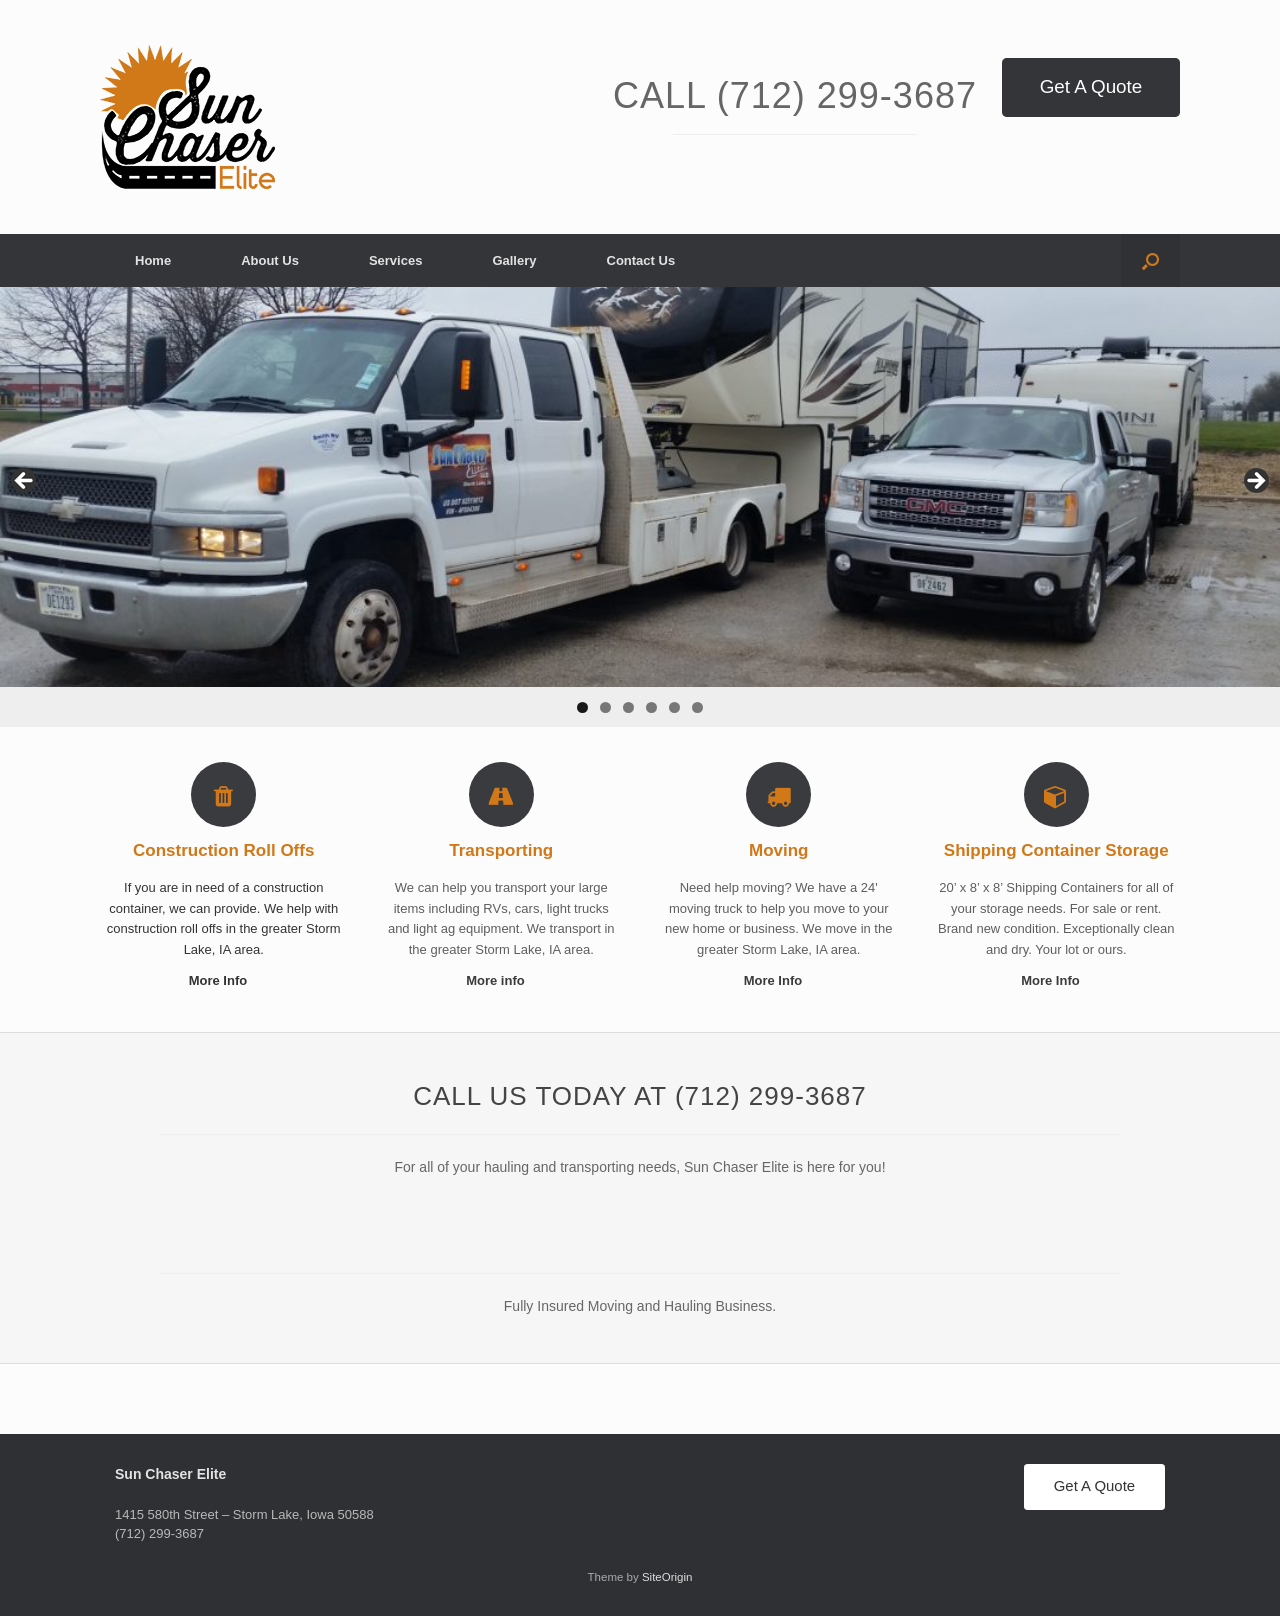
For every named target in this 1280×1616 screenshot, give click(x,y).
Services (396, 260)
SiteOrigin (667, 1577)
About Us (270, 260)
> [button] (1255, 482)
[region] (640, 507)
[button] (1150, 260)
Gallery (514, 260)
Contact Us (641, 260)
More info (501, 980)
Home (153, 260)
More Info (224, 980)
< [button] (25, 482)
